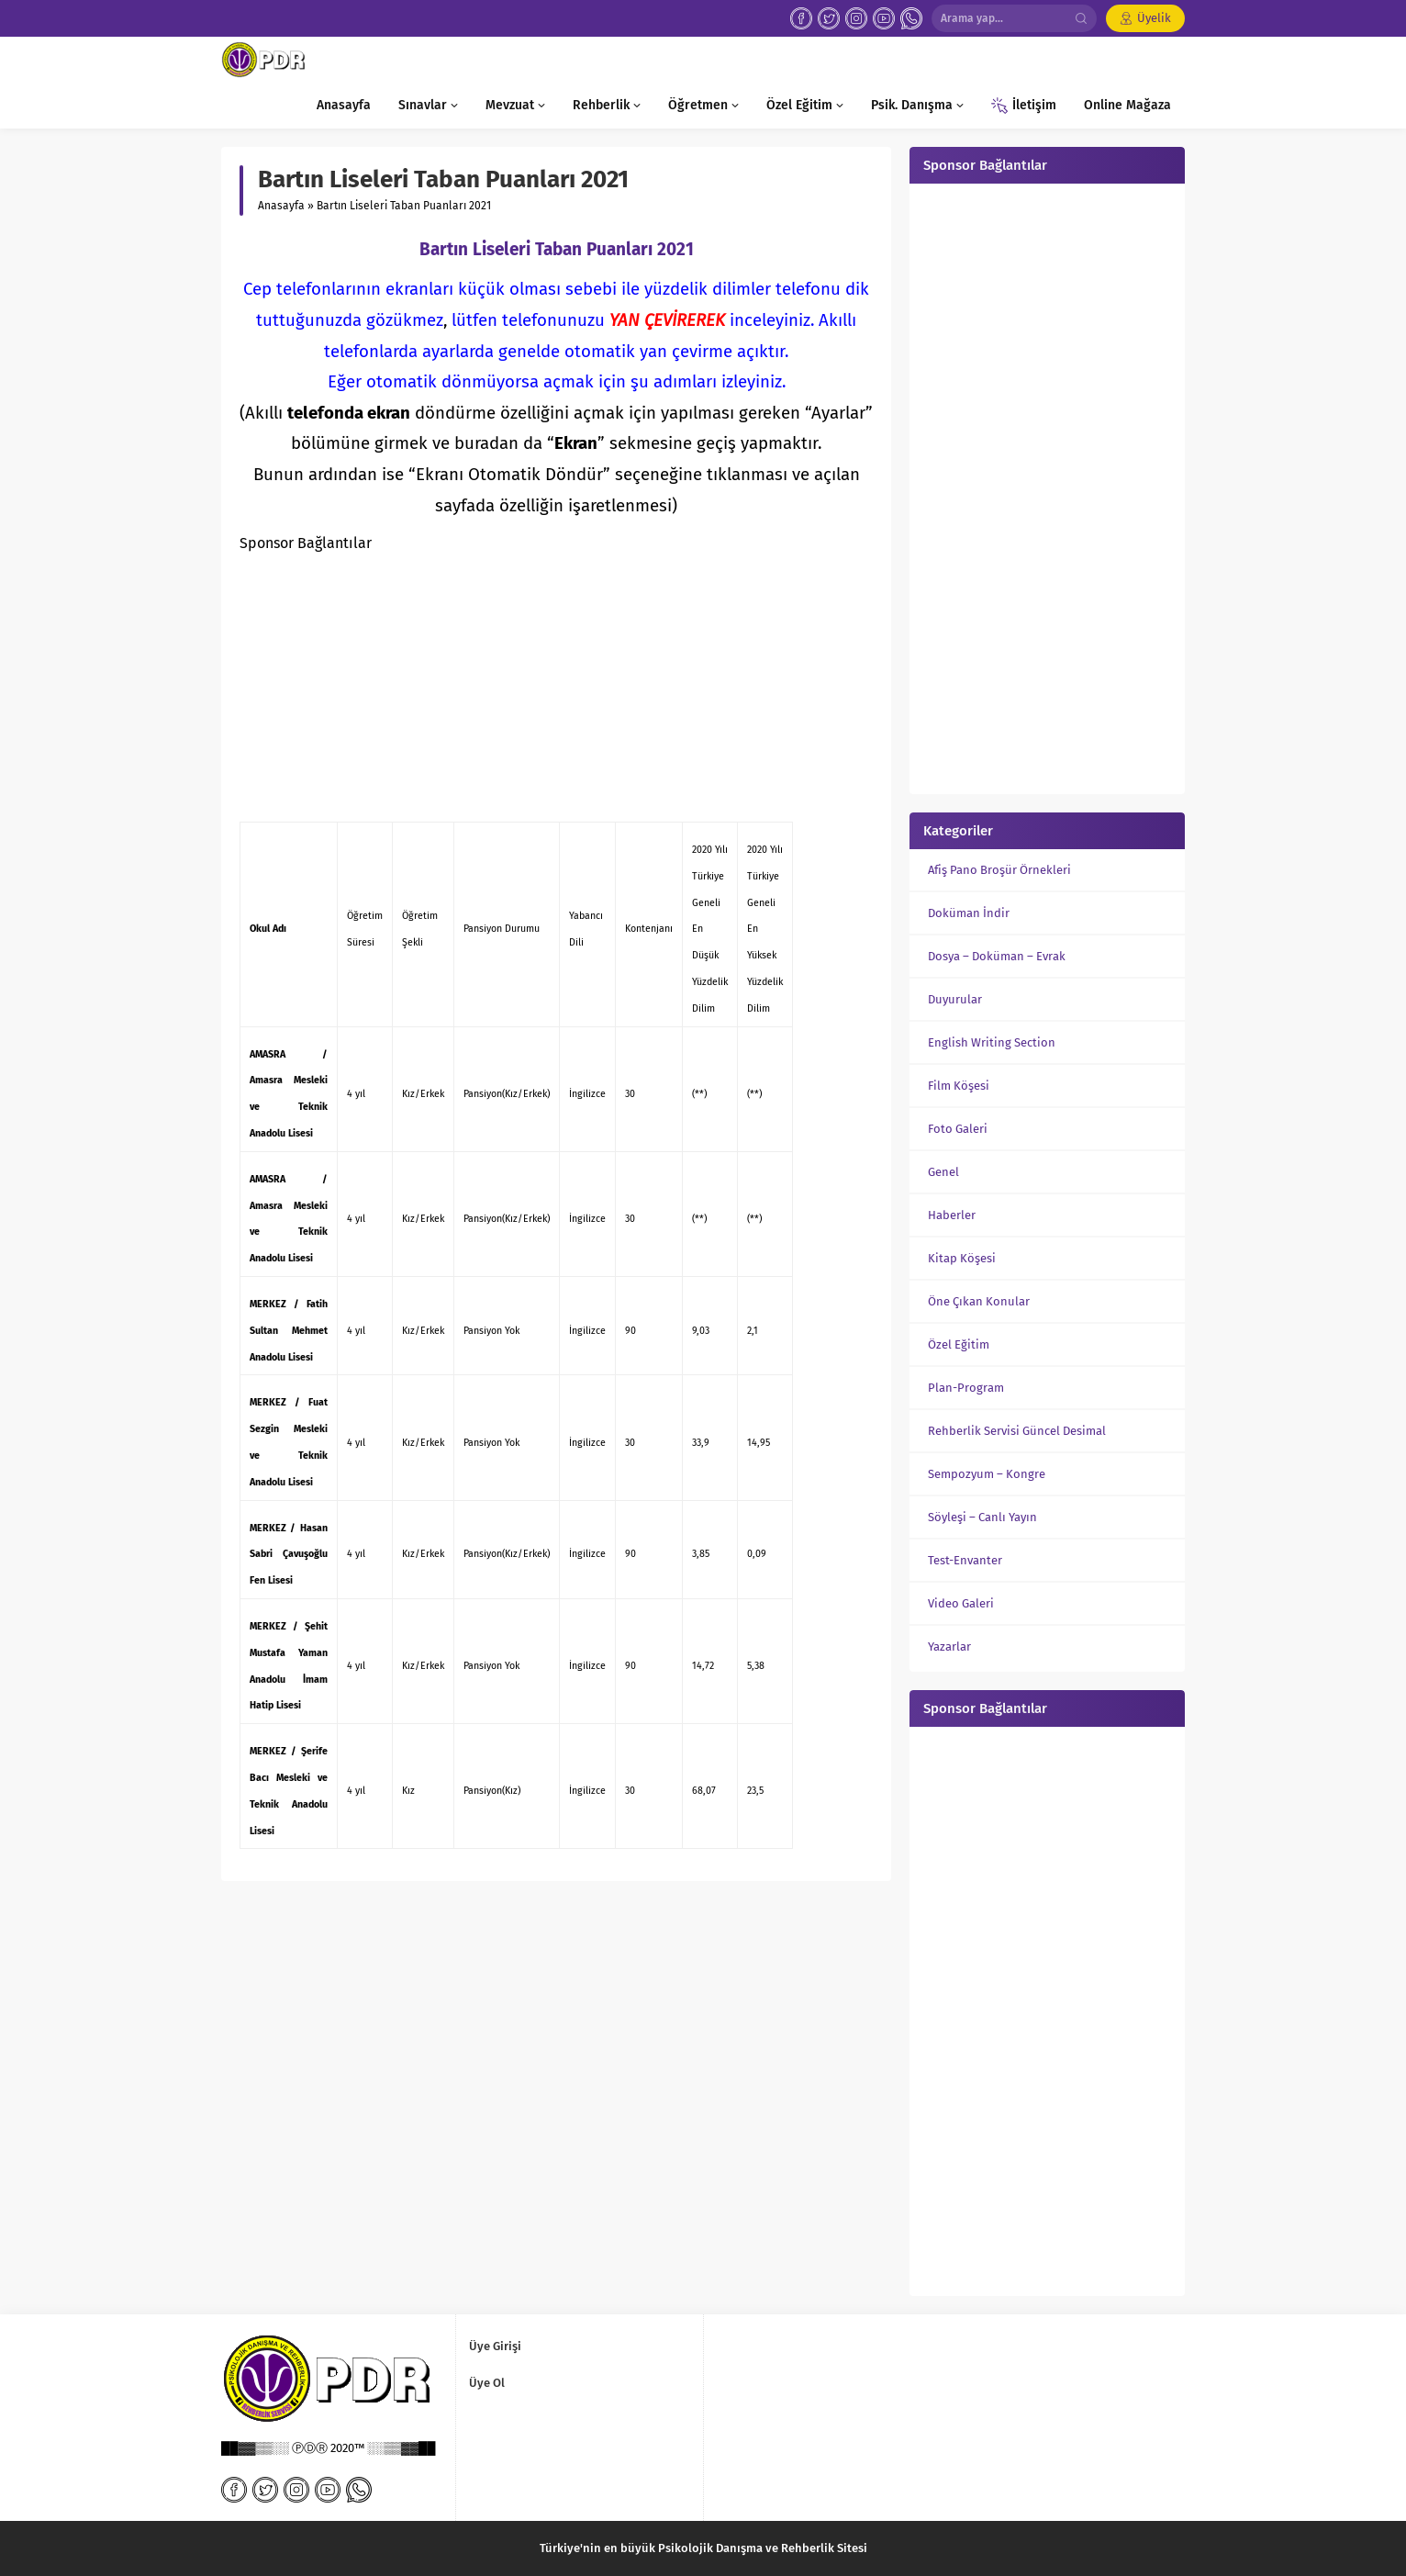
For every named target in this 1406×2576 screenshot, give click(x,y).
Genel (943, 1172)
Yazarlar (949, 1646)
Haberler (952, 1215)
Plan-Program (966, 1387)
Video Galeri (961, 1603)
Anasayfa (281, 205)
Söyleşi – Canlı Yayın (982, 1517)
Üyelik (1154, 18)
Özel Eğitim (958, 1344)
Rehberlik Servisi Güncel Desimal (1017, 1431)
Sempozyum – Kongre (986, 1474)
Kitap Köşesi (962, 1258)
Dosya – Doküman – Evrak (997, 956)
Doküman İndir (969, 913)
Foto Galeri (958, 1129)
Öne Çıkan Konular (979, 1301)
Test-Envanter (965, 1560)
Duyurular (955, 999)
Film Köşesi (958, 1085)
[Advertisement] (556, 685)
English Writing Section (991, 1042)
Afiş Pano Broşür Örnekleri (999, 870)
